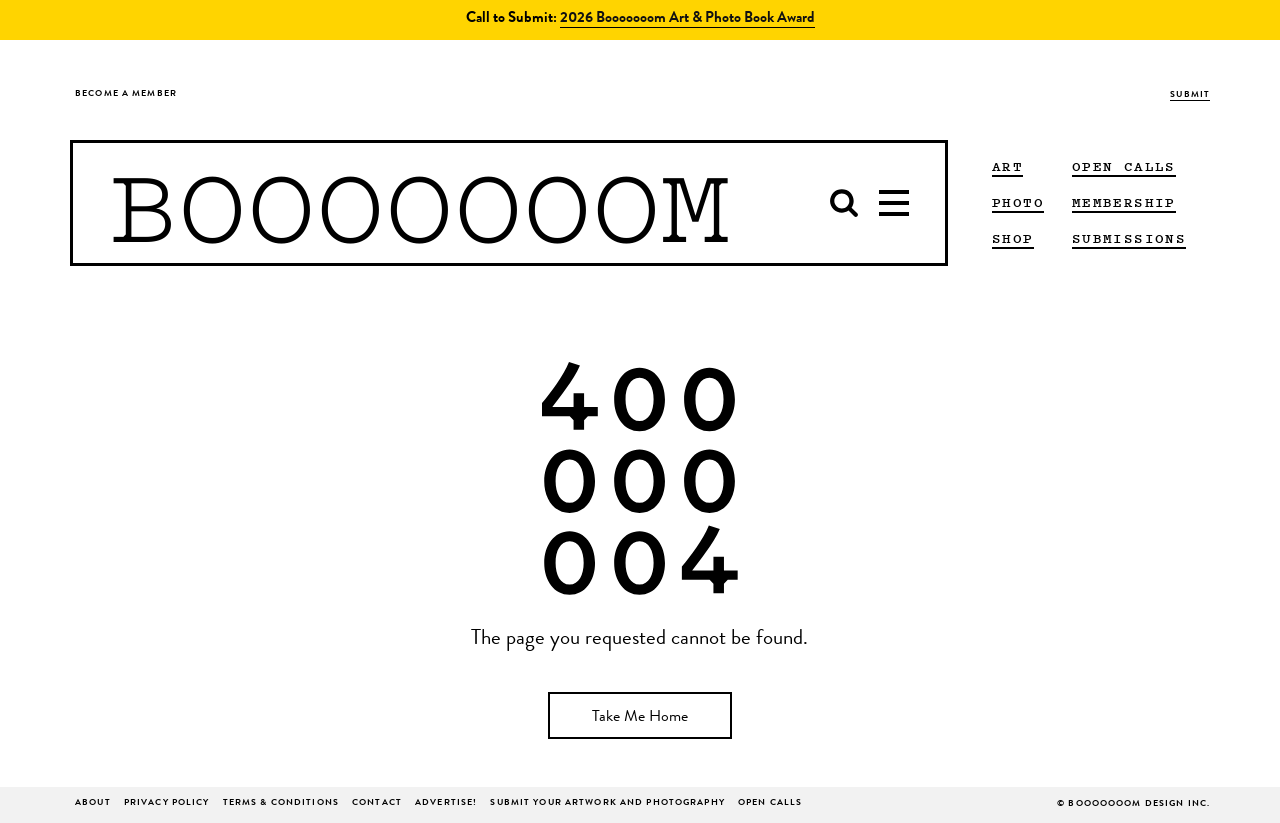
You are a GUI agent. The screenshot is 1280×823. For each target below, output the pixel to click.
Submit (1190, 95)
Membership (1124, 202)
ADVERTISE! (446, 803)
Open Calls (1124, 166)
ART (1007, 166)
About (93, 803)
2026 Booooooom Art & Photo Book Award (687, 19)
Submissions (1129, 238)
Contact (377, 803)
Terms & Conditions (281, 803)
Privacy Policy (167, 803)
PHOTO (1018, 202)
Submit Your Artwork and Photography (607, 803)
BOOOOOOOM (419, 203)
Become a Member (126, 94)
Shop (1013, 238)
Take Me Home (640, 718)
